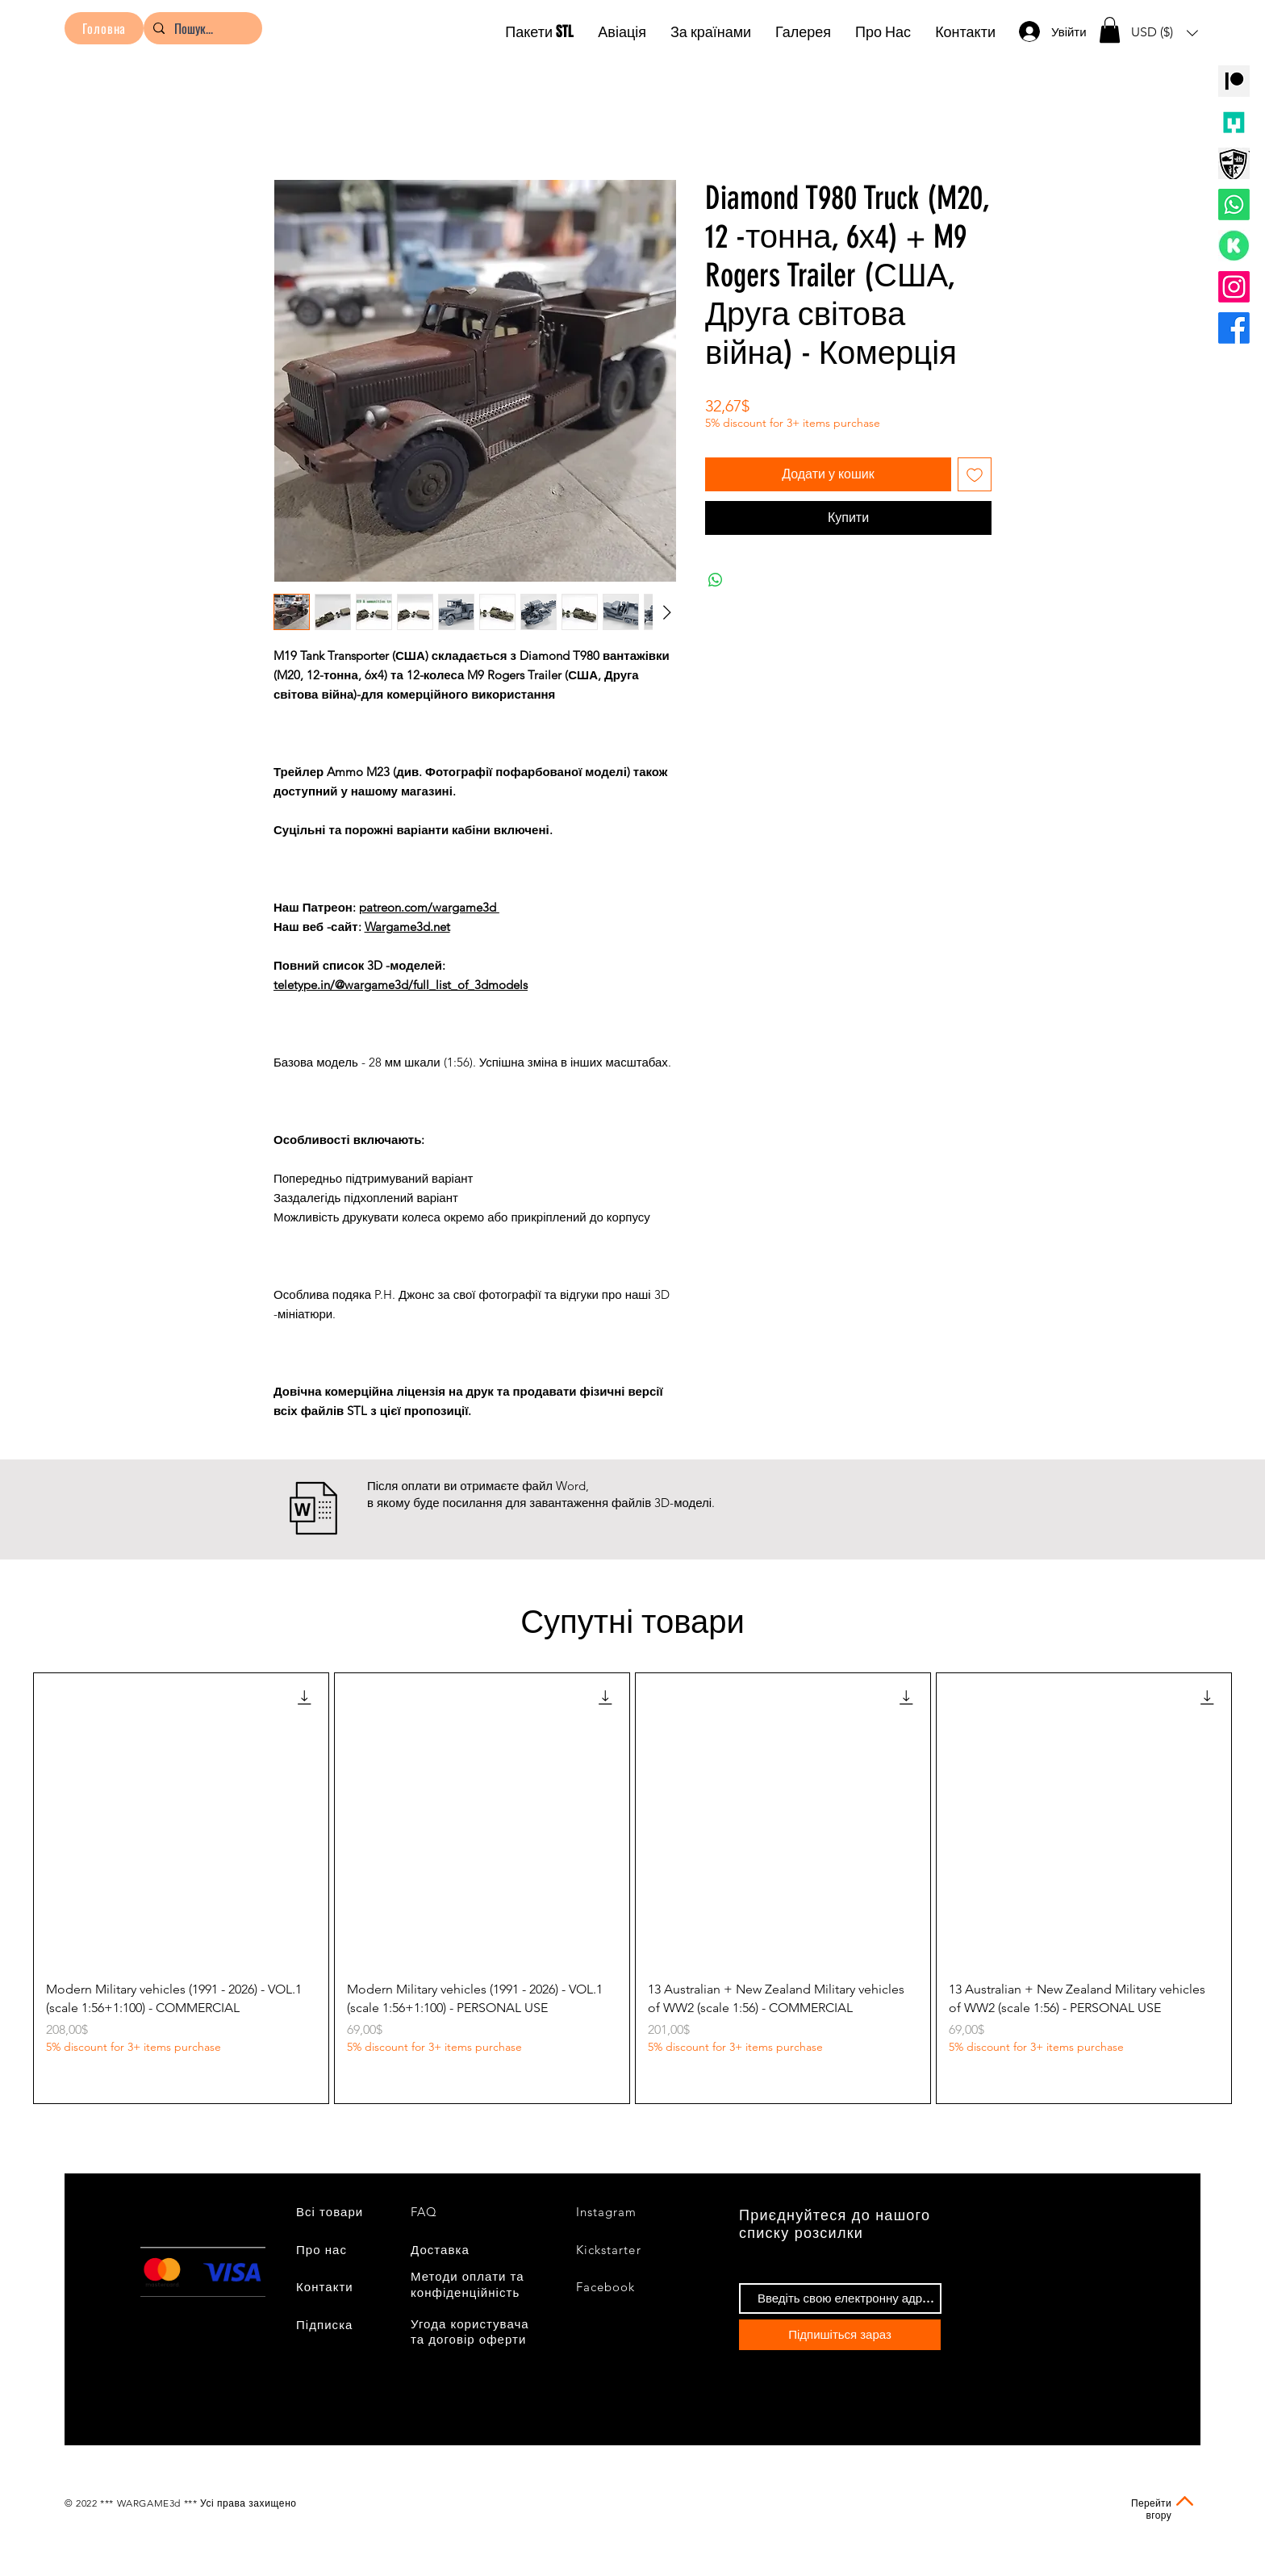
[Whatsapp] (1234, 204)
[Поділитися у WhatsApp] (715, 580)
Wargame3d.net (407, 926)
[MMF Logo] (1234, 122)
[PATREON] (1234, 81)
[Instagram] (1234, 287)
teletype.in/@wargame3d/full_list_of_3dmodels (400, 984)
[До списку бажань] (975, 474)
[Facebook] (1234, 328)
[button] (1110, 30)
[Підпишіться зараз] (840, 2334)
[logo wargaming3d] (1234, 163)
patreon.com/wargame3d (429, 907)
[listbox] (1165, 33)
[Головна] (104, 28)
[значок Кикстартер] (1234, 245)
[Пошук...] (201, 28)
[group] (632, 1888)
